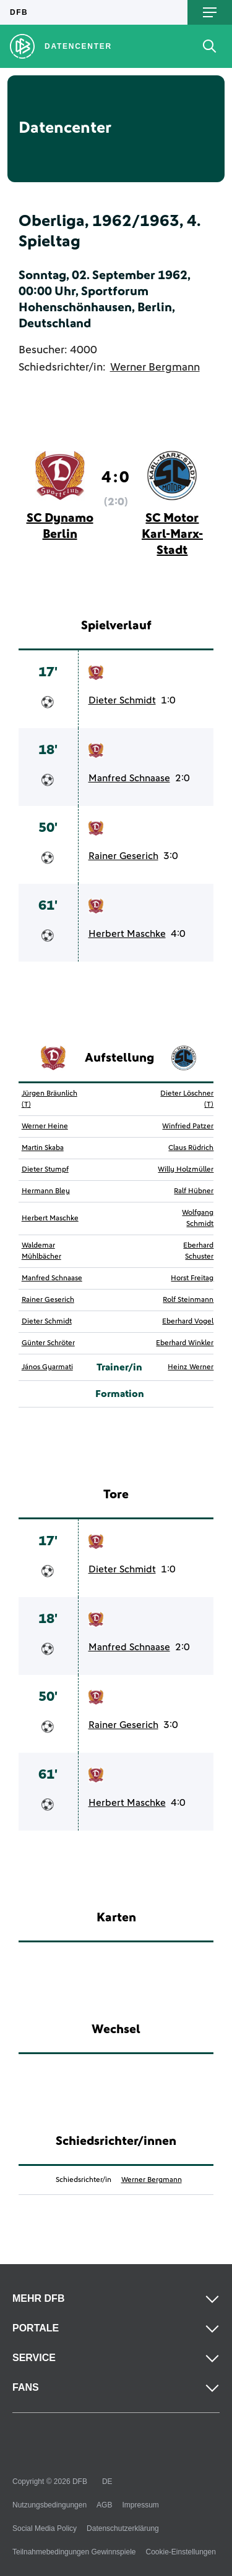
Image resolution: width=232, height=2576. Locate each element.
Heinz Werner (190, 1367)
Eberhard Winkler (184, 1343)
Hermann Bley (46, 1191)
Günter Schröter (48, 1343)
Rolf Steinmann (188, 1300)
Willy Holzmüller (185, 1169)
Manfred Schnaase (129, 778)
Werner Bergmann (155, 367)
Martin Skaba (43, 1148)
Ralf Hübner (193, 1191)
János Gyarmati (47, 1367)
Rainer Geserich (123, 856)
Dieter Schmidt (122, 700)
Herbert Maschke (127, 934)
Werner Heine (45, 1126)
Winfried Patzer (187, 1126)
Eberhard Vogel (187, 1321)
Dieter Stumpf (45, 1169)
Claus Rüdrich (190, 1148)
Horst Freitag (192, 1278)
